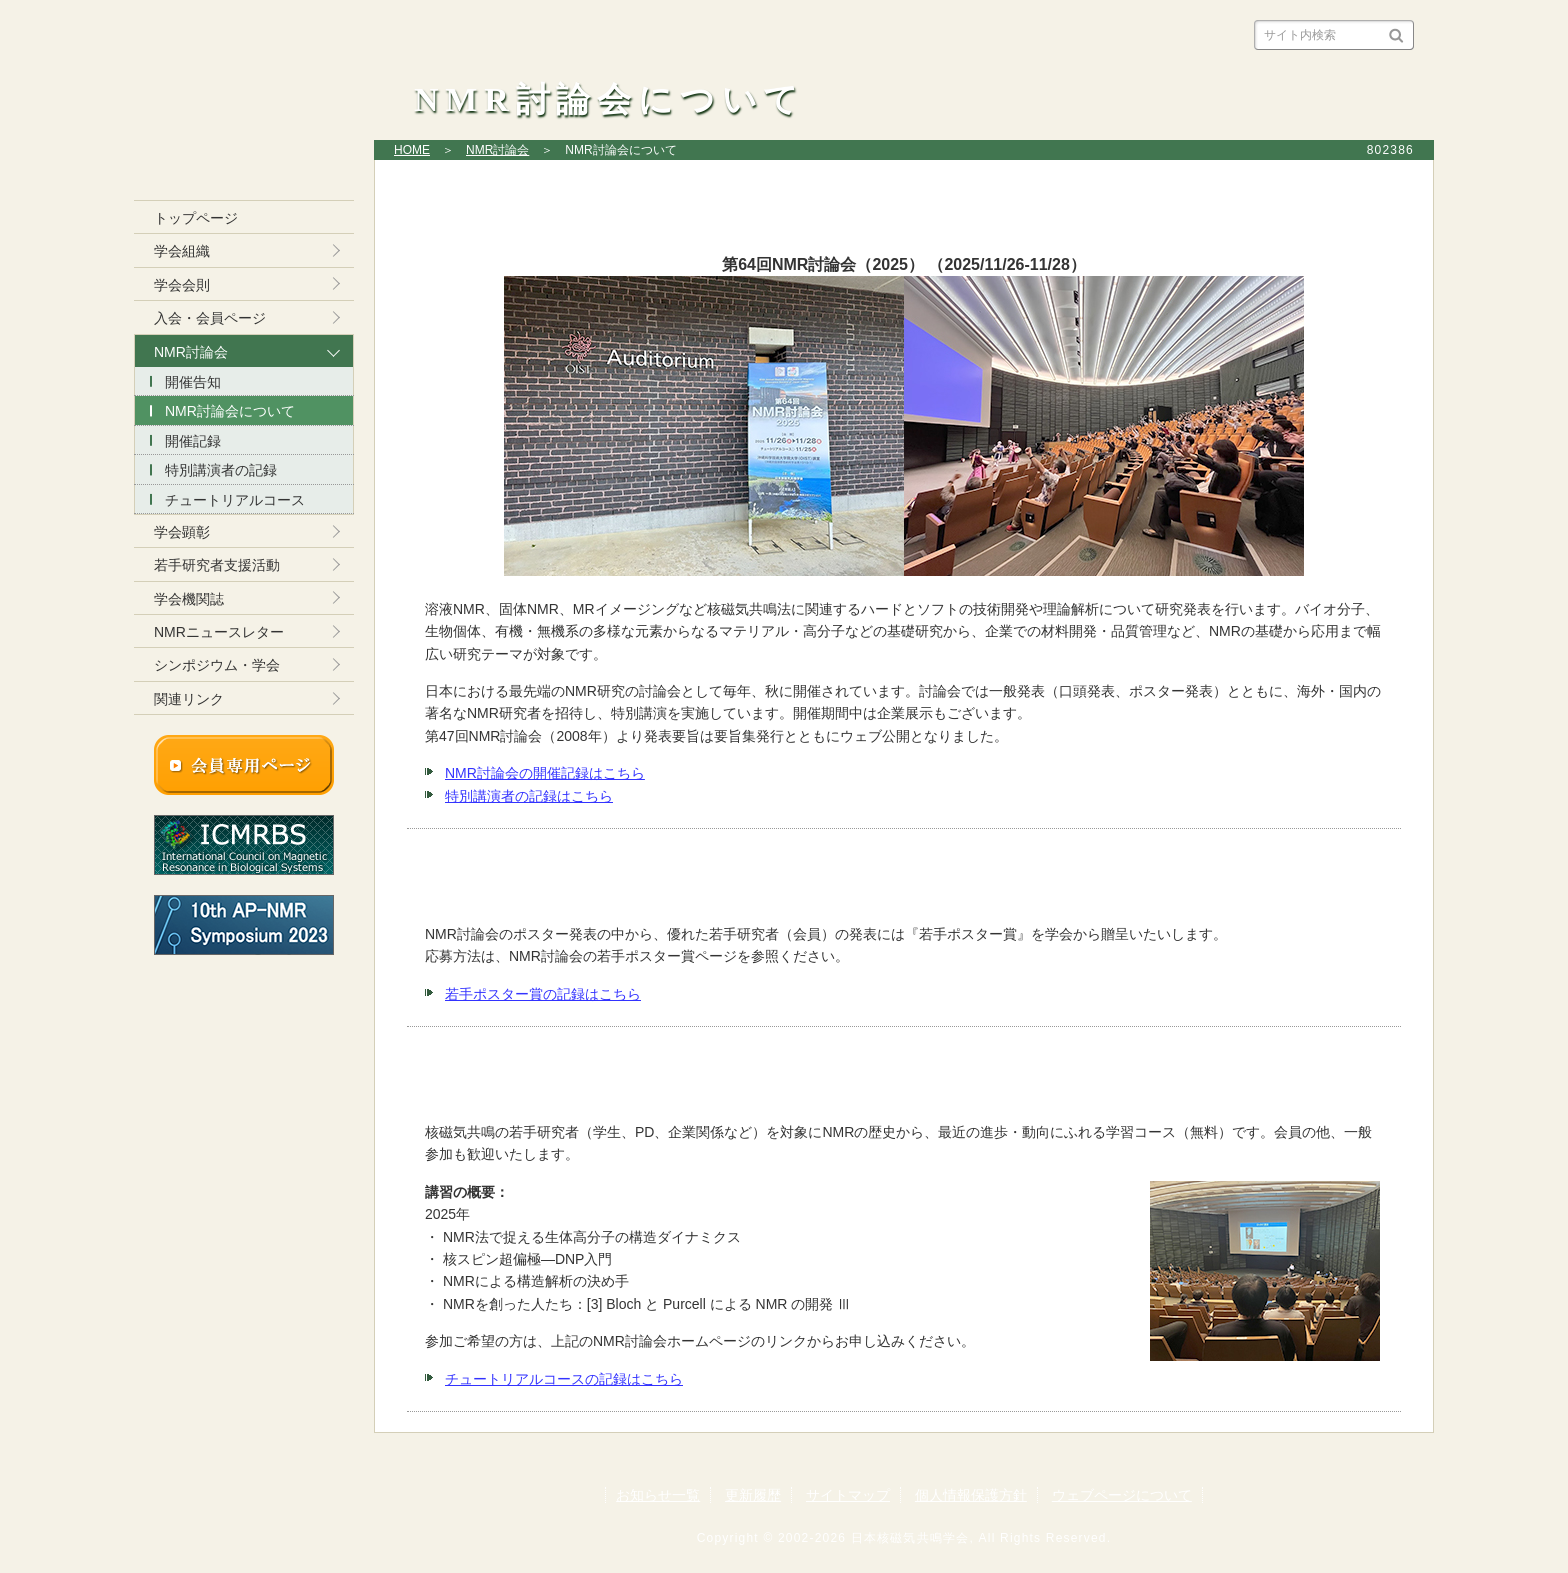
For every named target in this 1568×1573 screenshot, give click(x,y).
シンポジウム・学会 (217, 665)
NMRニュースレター (219, 632)
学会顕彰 (182, 532)
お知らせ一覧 (658, 1495)
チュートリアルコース (235, 500)
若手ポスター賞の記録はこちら (543, 994)
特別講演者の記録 (221, 470)
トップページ (196, 218)
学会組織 (182, 251)
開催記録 (193, 441)
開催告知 (193, 382)
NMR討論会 (497, 150)
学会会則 (182, 285)
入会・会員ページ (210, 318)
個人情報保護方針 (971, 1495)
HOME (412, 150)
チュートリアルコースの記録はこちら (564, 1379)
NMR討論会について (230, 411)
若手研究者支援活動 (217, 565)
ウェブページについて (1122, 1495)
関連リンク (189, 699)
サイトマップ (848, 1495)
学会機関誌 (189, 599)
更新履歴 (753, 1495)
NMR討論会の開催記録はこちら (545, 773)
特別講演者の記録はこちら (529, 796)
